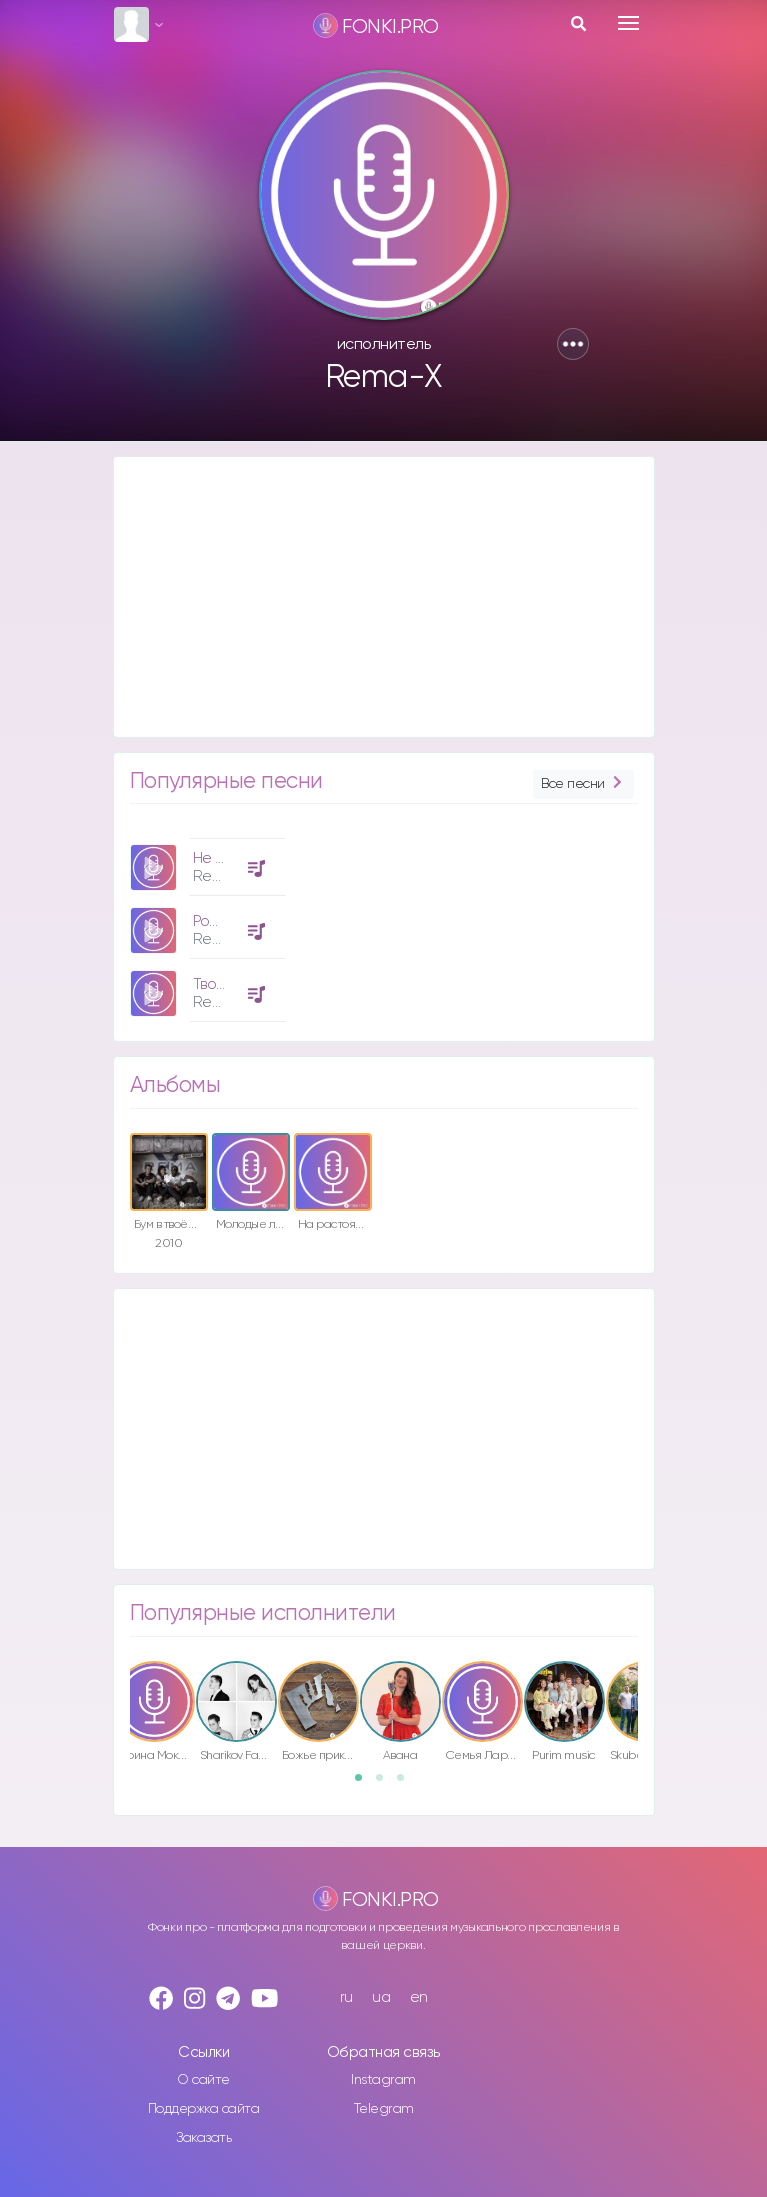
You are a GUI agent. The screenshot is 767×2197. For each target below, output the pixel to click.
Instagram (383, 2080)
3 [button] (407, 1784)
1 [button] (365, 1784)
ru (346, 1997)
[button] (573, 344)
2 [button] (386, 1784)
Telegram (384, 2109)
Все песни (583, 784)
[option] (205, 922)
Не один (220, 858)
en (419, 1997)
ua (381, 1997)
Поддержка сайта (204, 2109)
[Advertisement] (384, 597)
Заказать (203, 2138)
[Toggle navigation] (628, 23)
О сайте (203, 2080)
